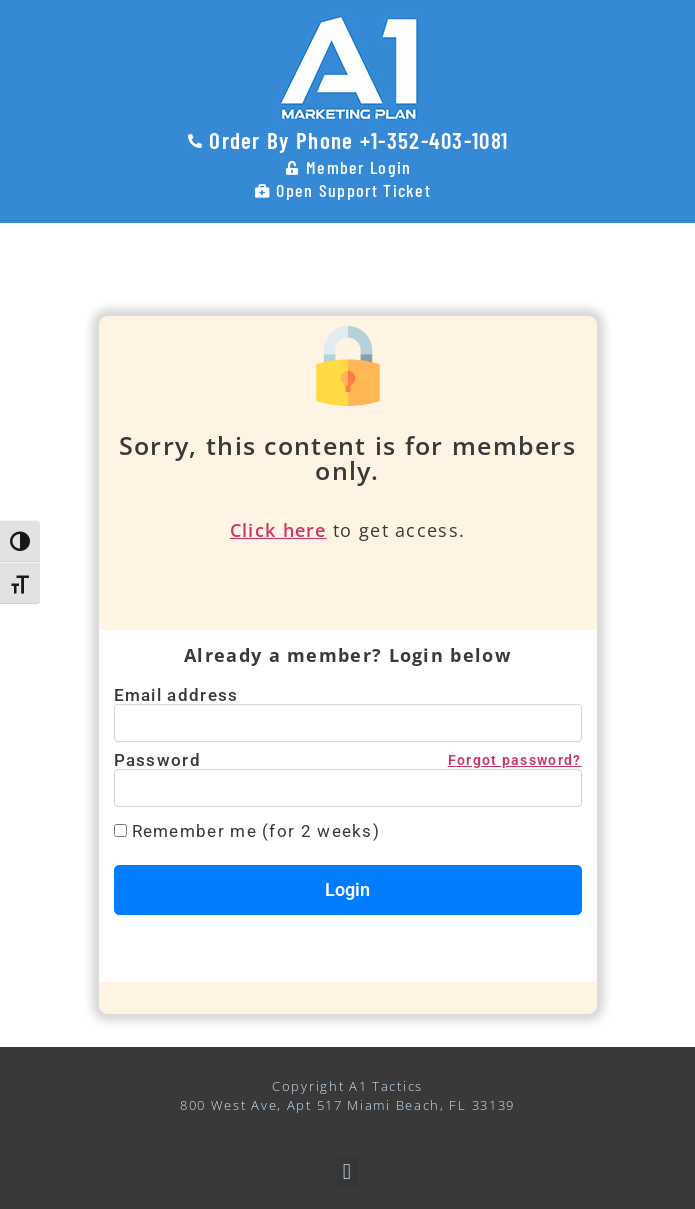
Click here (278, 530)
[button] (347, 1172)
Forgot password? (515, 760)
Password (348, 760)
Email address (176, 695)
